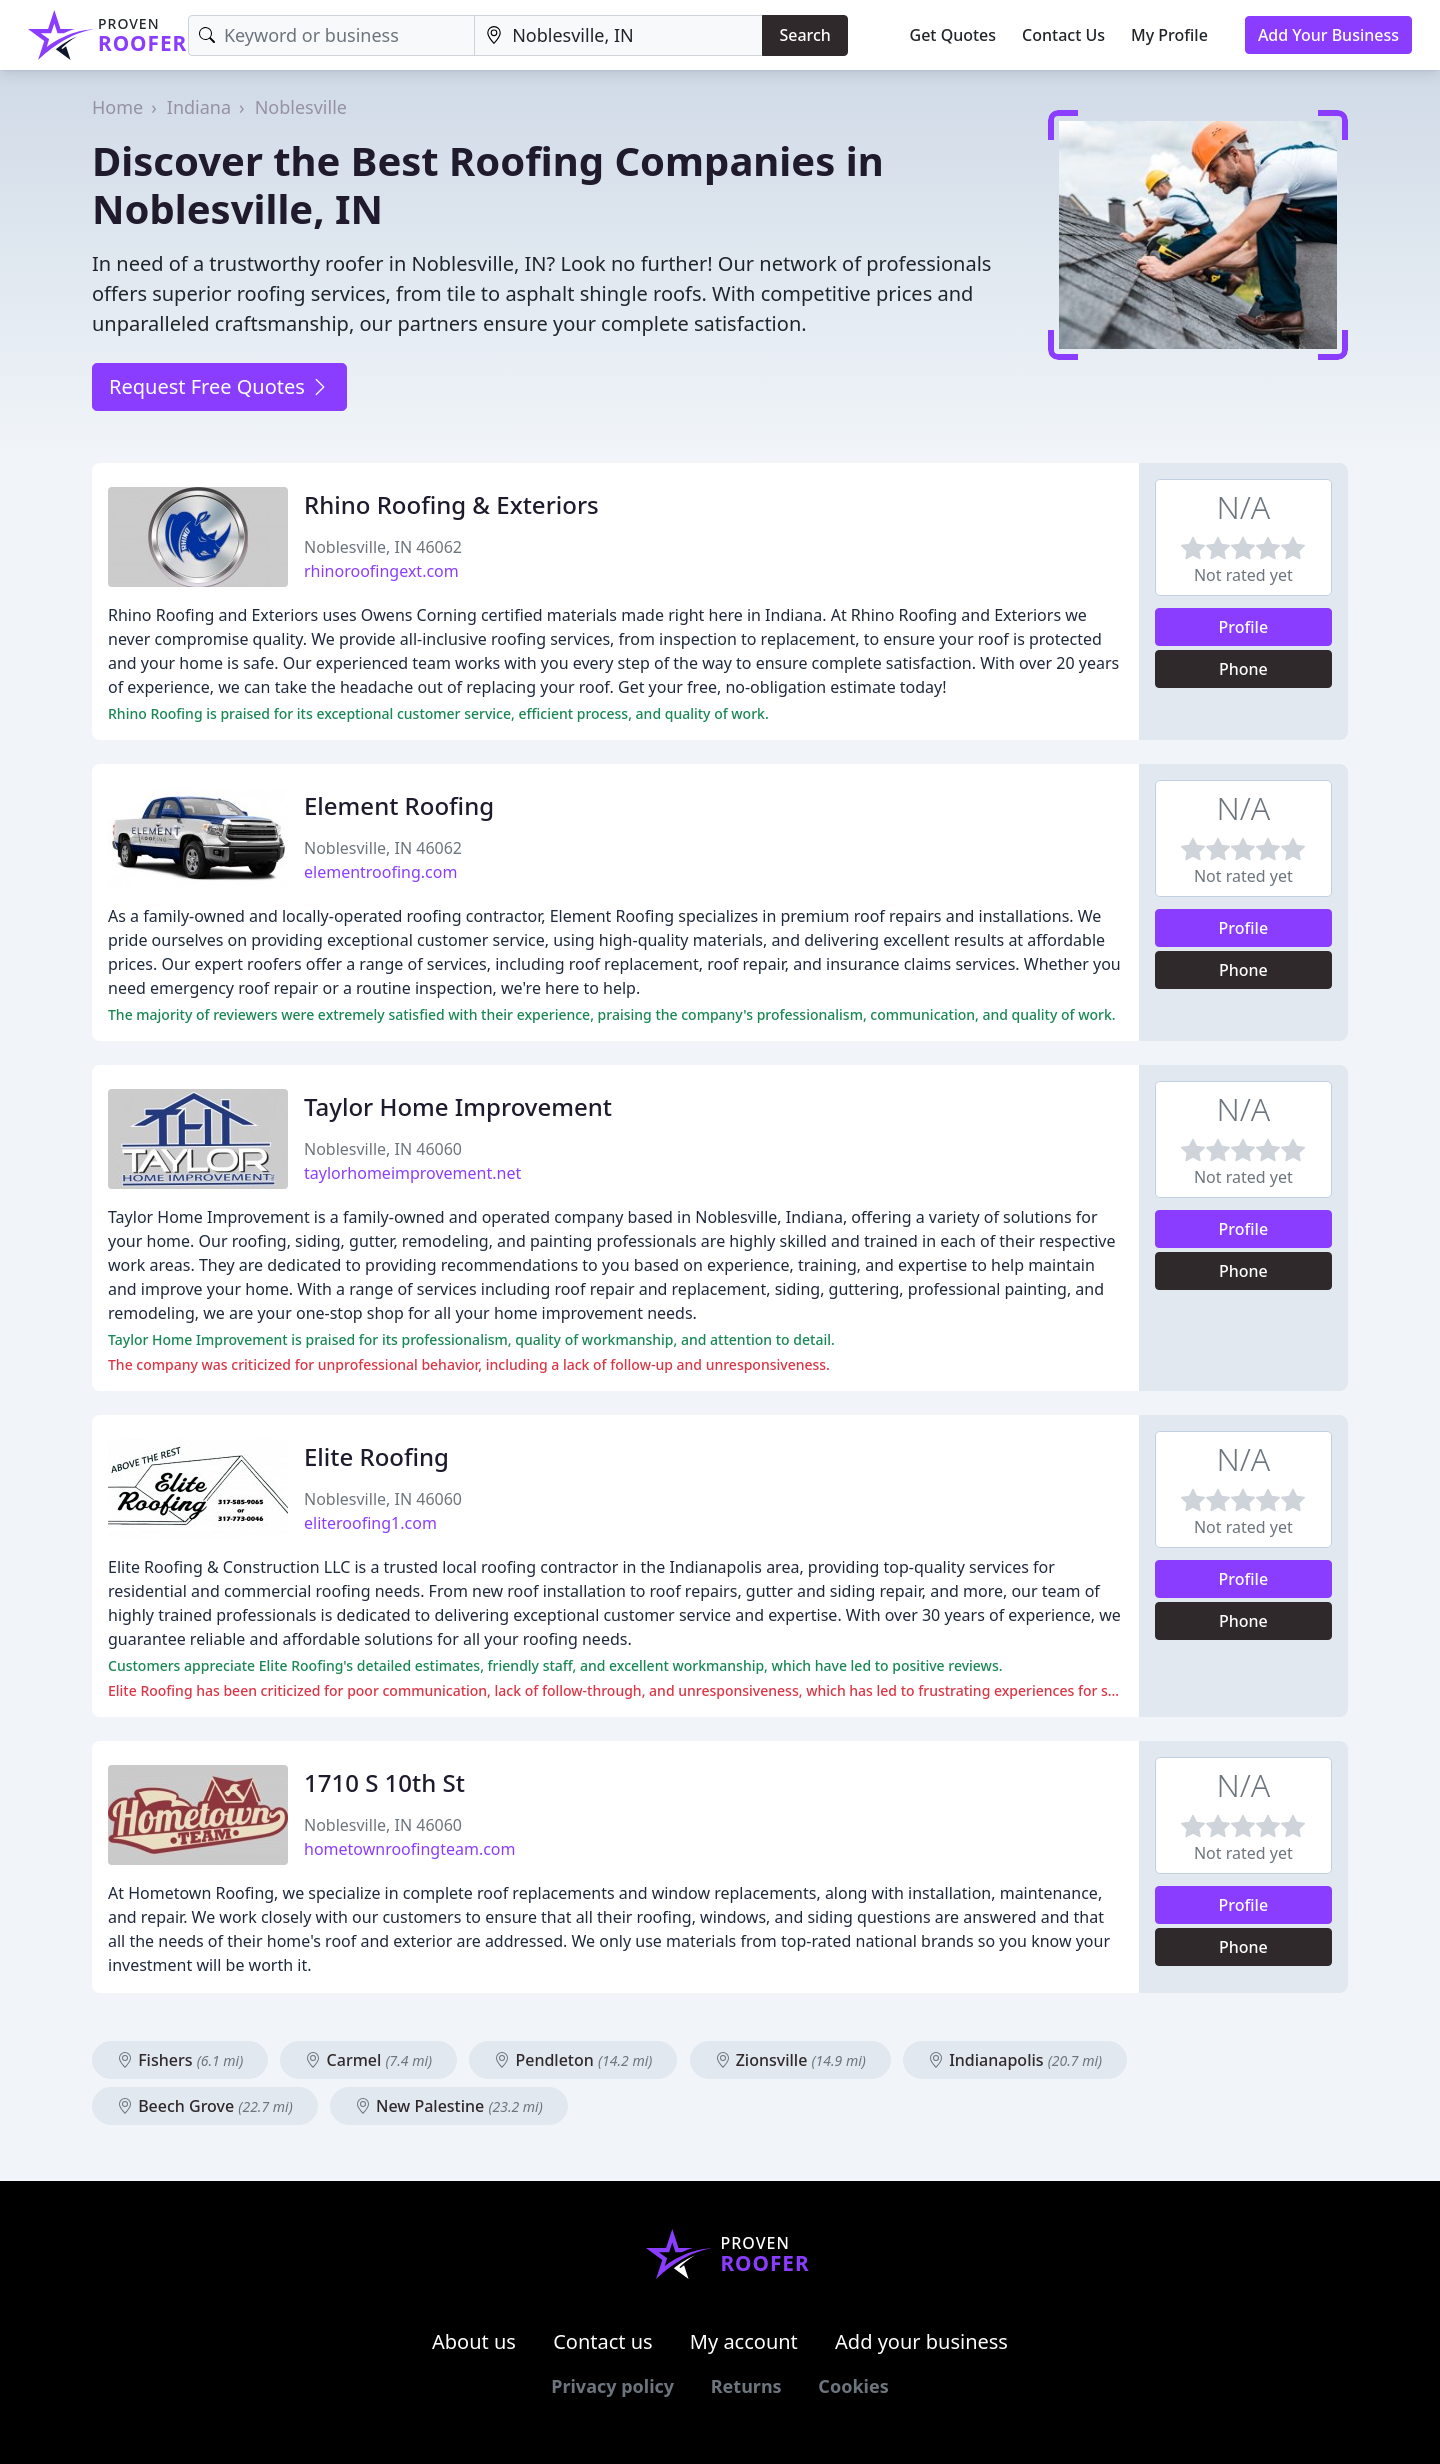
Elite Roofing (376, 1456)
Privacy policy (612, 2386)
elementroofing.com (380, 872)
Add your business (921, 2341)
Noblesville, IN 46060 (383, 1149)
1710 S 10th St (384, 1782)
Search (804, 35)
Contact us (603, 2341)
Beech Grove (205, 2106)
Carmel (368, 2060)
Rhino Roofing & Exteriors (451, 504)
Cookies (853, 2386)
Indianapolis (1015, 2060)
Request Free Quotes (219, 386)
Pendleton (573, 2060)
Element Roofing (399, 805)
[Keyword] (331, 35)
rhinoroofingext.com (381, 571)
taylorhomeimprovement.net (412, 1173)
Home (117, 107)
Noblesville (301, 107)
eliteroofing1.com (370, 1523)
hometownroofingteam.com (410, 1849)
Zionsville (790, 2060)
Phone (1243, 669)
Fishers (180, 2060)
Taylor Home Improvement (458, 1106)
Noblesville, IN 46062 (383, 547)
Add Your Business (1328, 35)
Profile (1244, 627)
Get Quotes (953, 35)
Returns (746, 2386)
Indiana (199, 107)
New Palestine (449, 2106)
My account (744, 2341)
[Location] (618, 35)
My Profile (1169, 35)
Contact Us (1063, 35)
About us (474, 2341)
